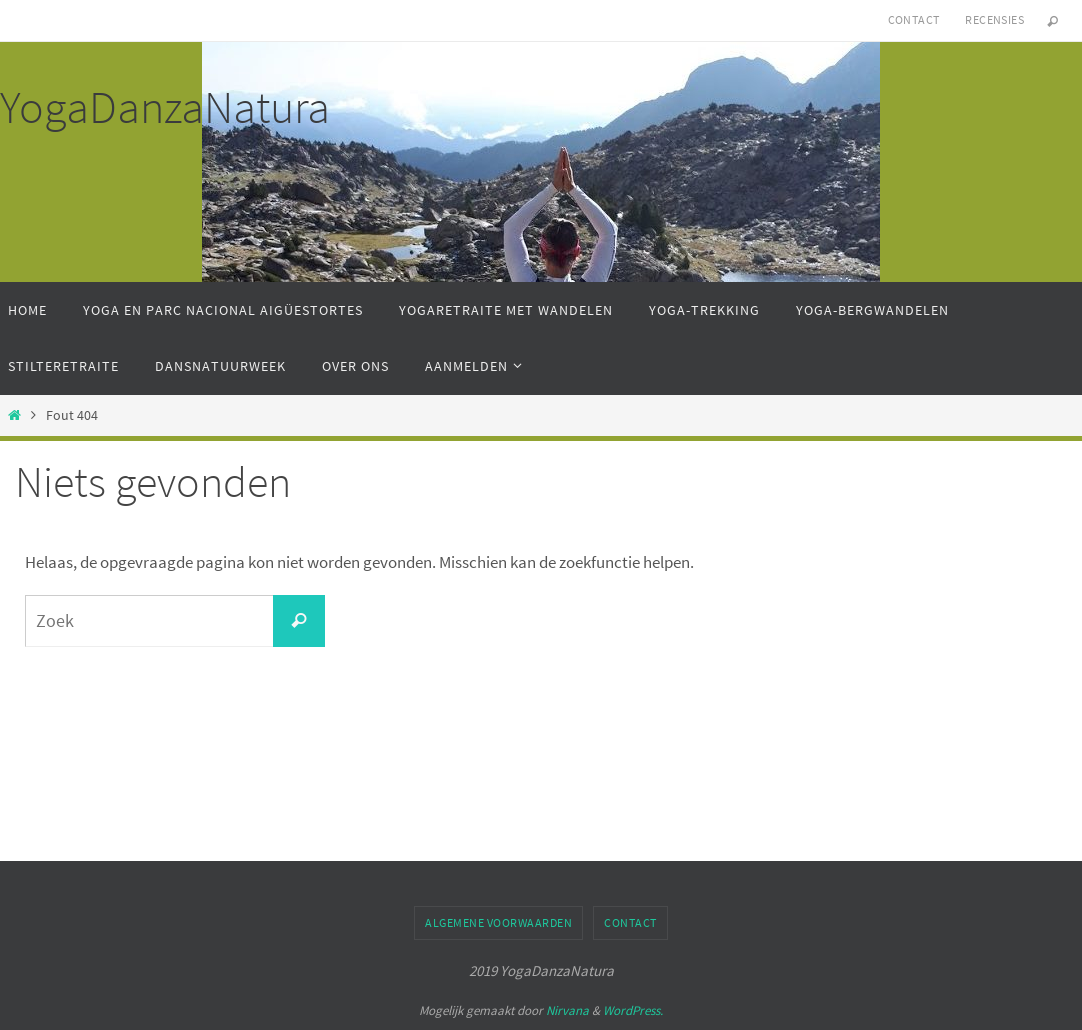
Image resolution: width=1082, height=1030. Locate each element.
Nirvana (567, 1010)
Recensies (994, 19)
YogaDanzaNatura (165, 107)
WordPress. (633, 1010)
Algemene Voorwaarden (498, 922)
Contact (914, 19)
